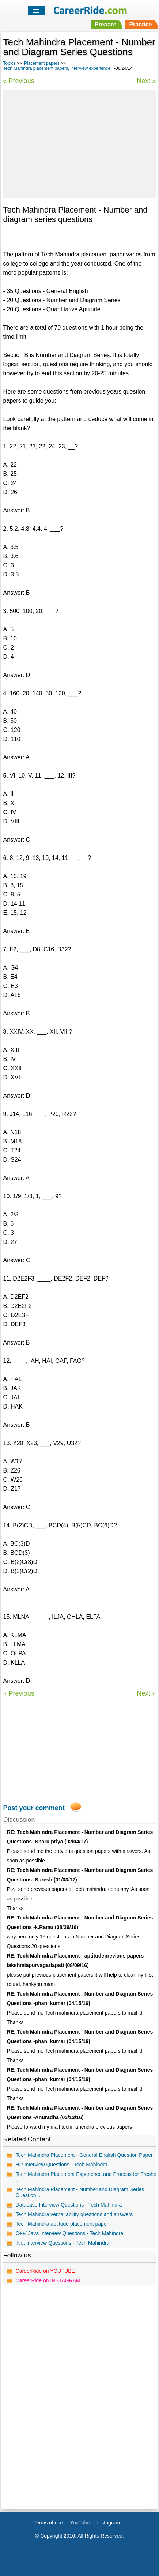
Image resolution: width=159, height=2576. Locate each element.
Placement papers (42, 63)
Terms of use (48, 2523)
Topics (9, 63)
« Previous (18, 80)
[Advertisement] (79, 142)
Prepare (106, 24)
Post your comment (34, 1808)
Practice (140, 24)
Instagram (108, 2523)
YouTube (80, 2523)
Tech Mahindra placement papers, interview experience (57, 68)
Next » (146, 80)
